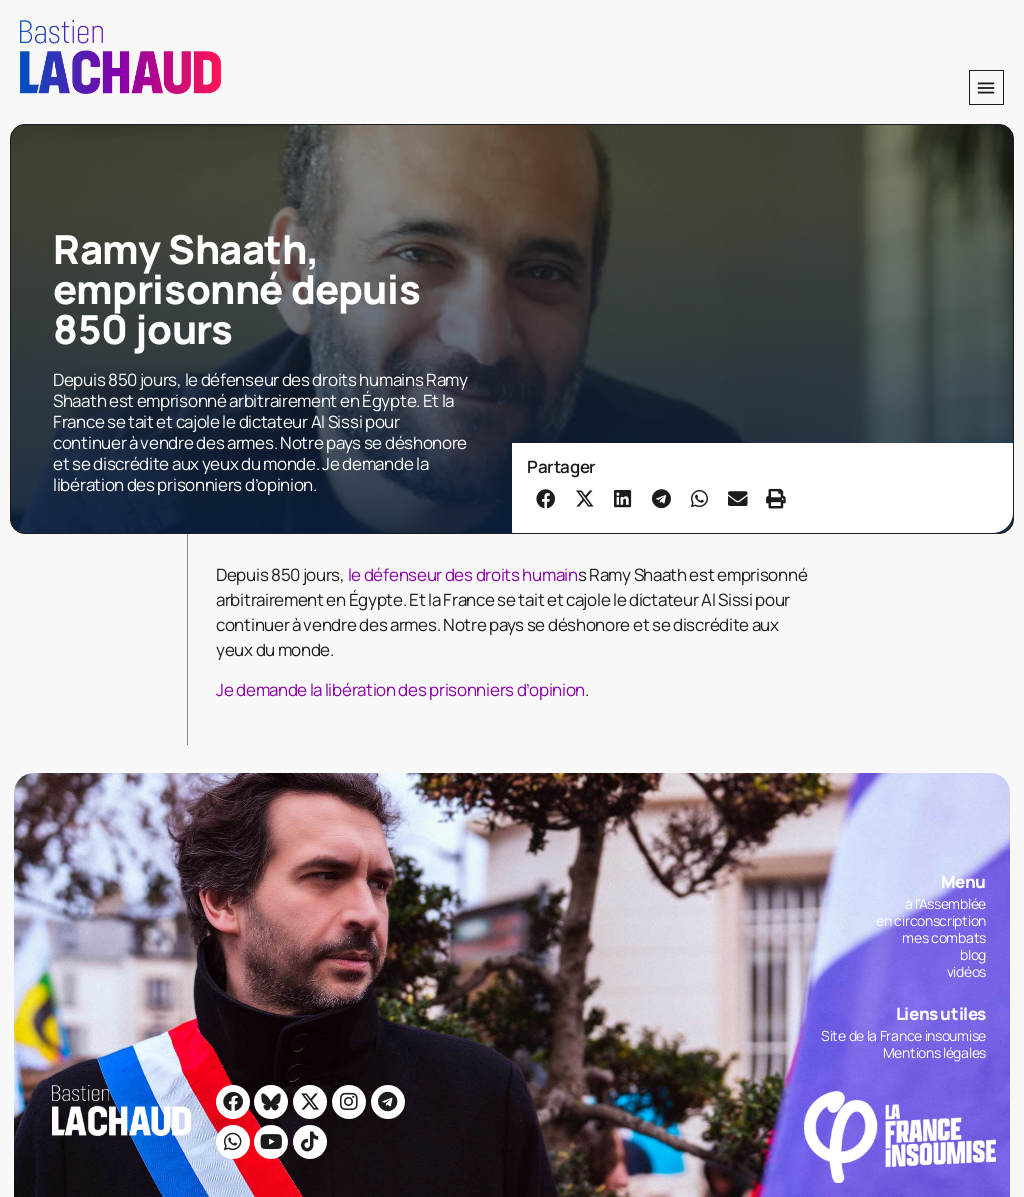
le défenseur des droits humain (463, 574)
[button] (986, 87)
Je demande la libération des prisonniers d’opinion (400, 689)
